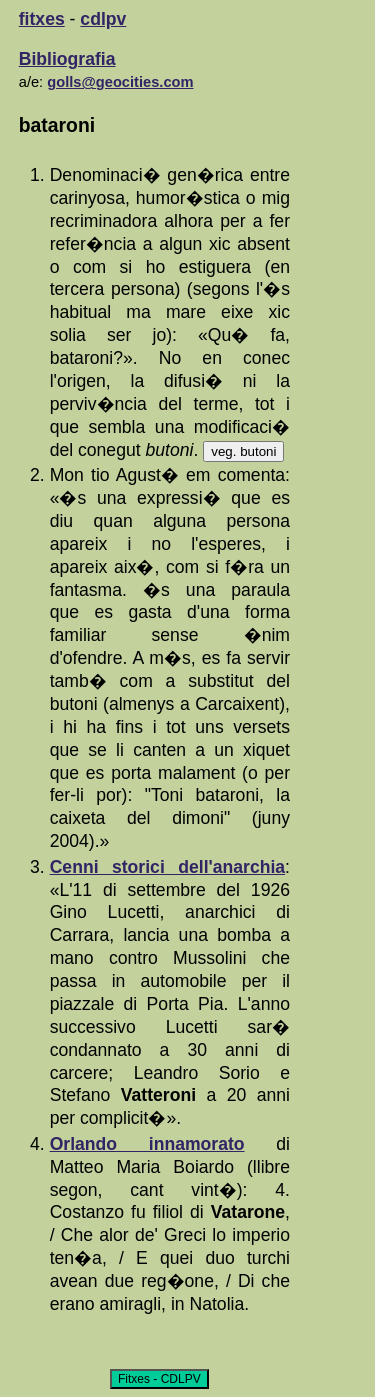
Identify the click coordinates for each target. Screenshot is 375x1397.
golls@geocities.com (120, 82)
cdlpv (103, 19)
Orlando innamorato (147, 1144)
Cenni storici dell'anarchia (167, 867)
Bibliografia (67, 59)
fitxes (42, 19)
